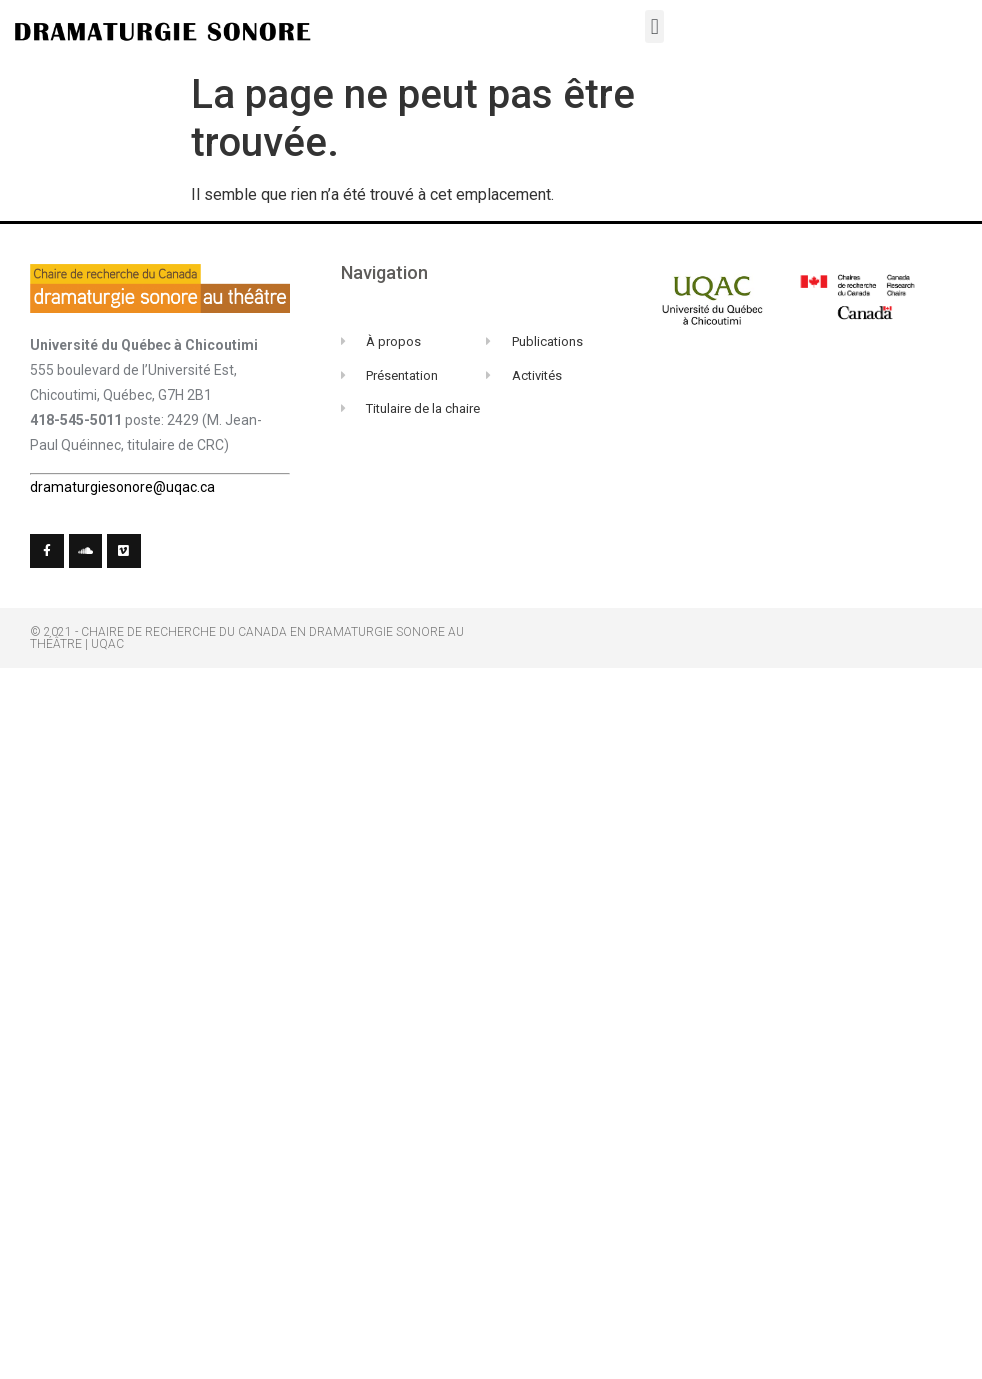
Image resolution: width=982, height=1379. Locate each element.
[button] (654, 26)
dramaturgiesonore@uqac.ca (122, 487)
